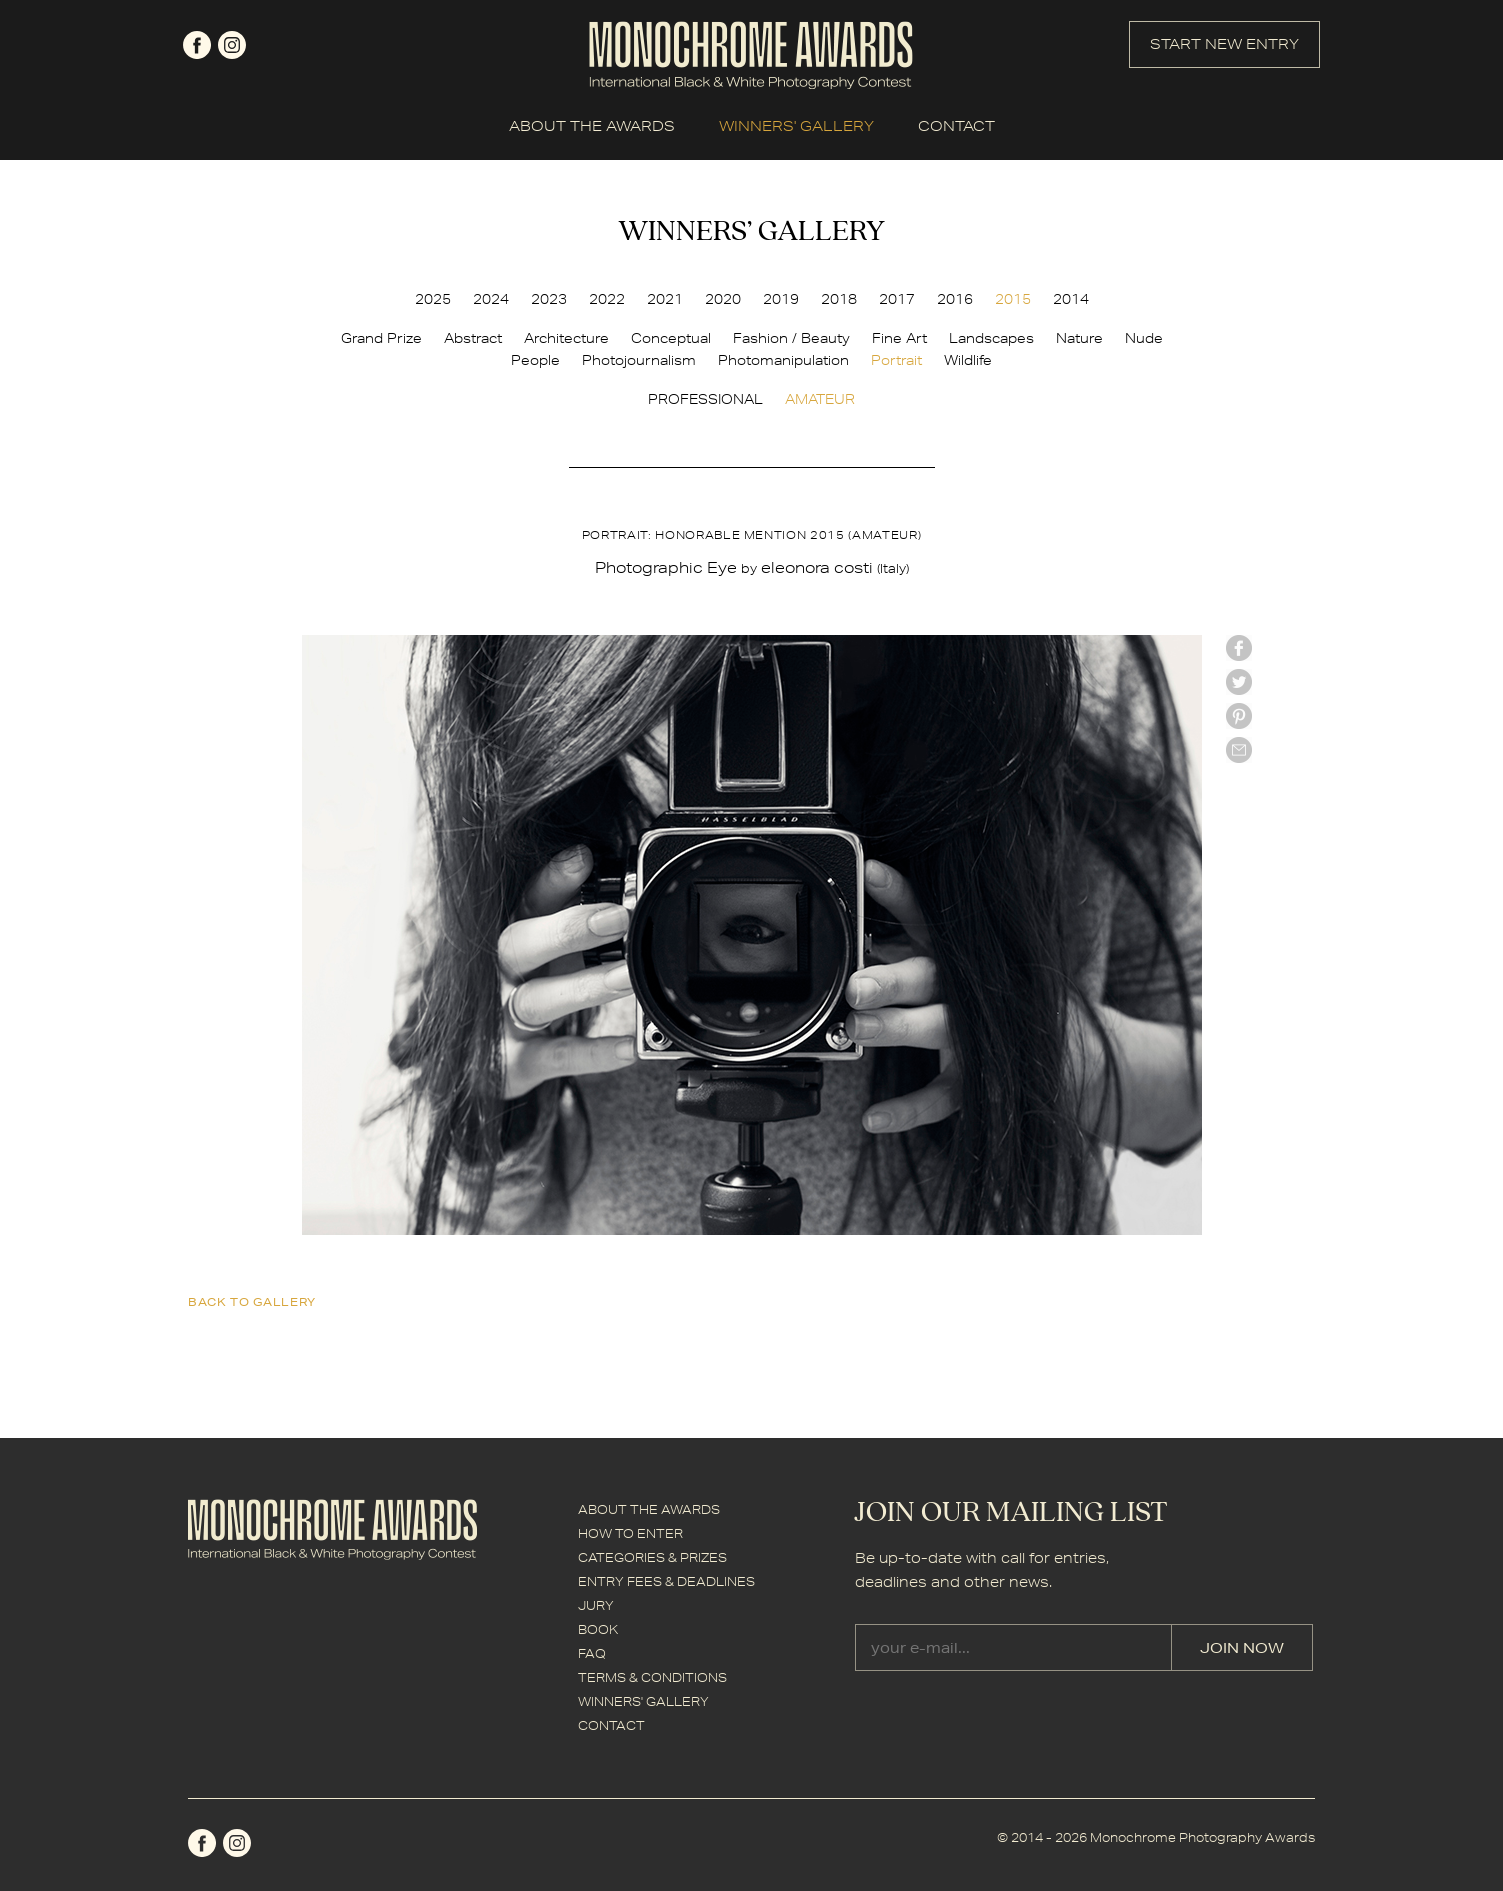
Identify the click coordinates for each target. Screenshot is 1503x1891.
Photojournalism (639, 360)
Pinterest (1239, 716)
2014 (1071, 299)
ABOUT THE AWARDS (592, 126)
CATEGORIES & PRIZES (652, 1557)
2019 (781, 299)
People (535, 360)
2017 (897, 299)
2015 (1013, 299)
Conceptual (671, 338)
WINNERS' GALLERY (796, 126)
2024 (491, 299)
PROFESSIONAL (705, 399)
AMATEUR (820, 399)
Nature (1079, 338)
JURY (596, 1605)
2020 (723, 299)
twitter (1239, 682)
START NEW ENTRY (1224, 44)
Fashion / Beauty (791, 338)
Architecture (566, 338)
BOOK (598, 1629)
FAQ (592, 1653)
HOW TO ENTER (630, 1533)
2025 (433, 299)
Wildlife (968, 360)
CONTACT (956, 126)
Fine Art (899, 338)
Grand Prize (381, 338)
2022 (607, 299)
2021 (665, 299)
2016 (955, 299)
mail (1239, 750)
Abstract (473, 338)
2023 (549, 299)
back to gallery (252, 1301)
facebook (197, 45)
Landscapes (991, 338)
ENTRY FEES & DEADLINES (666, 1581)
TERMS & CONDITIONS (652, 1677)
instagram (232, 45)
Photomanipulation (783, 360)
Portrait (896, 360)
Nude (1144, 338)
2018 (839, 299)
